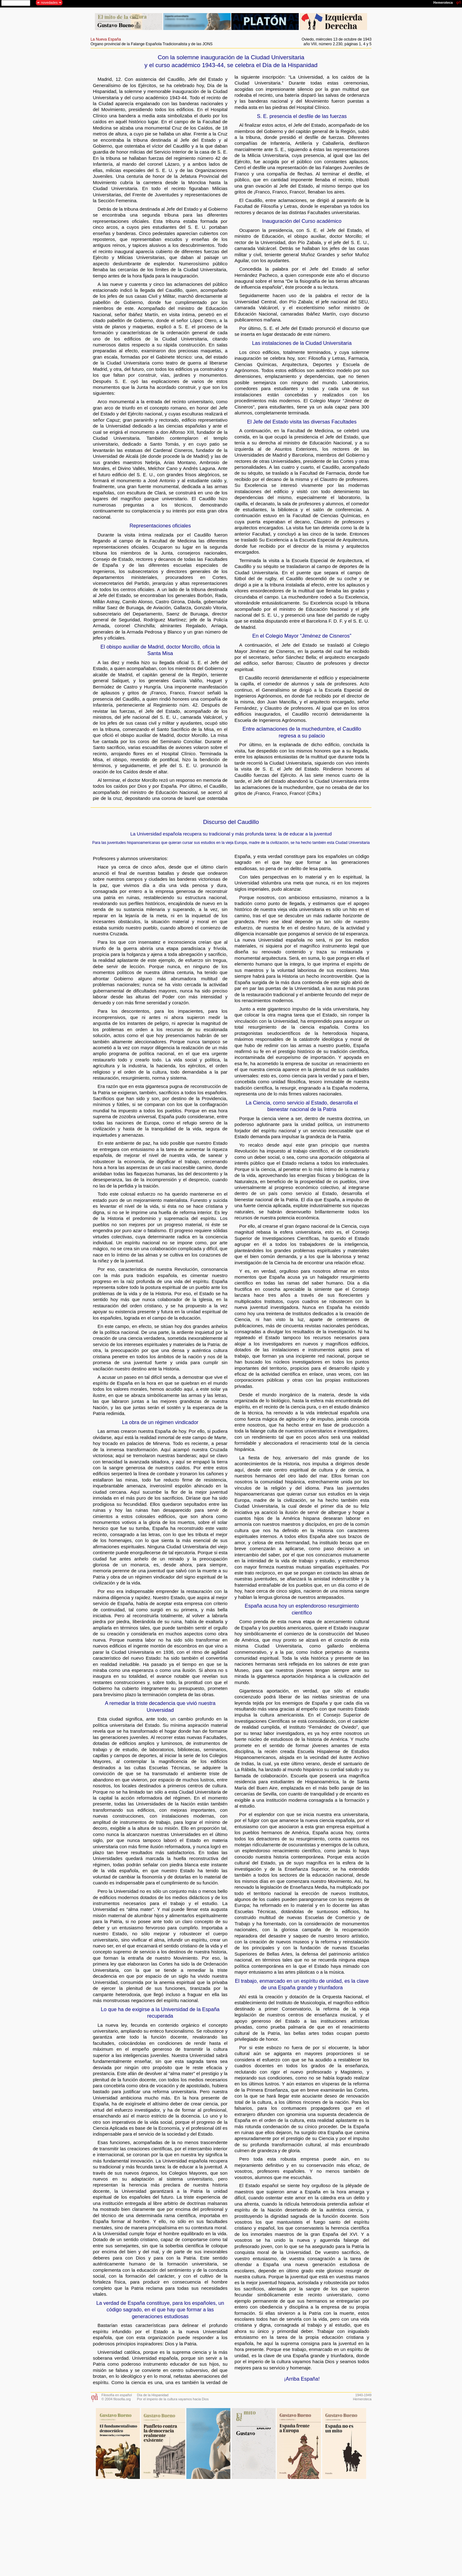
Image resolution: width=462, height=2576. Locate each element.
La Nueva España (106, 39)
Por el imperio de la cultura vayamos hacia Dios (173, 2399)
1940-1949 (363, 2395)
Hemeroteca (362, 2399)
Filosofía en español (116, 2395)
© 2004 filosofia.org (116, 2399)
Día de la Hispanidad (153, 2395)
